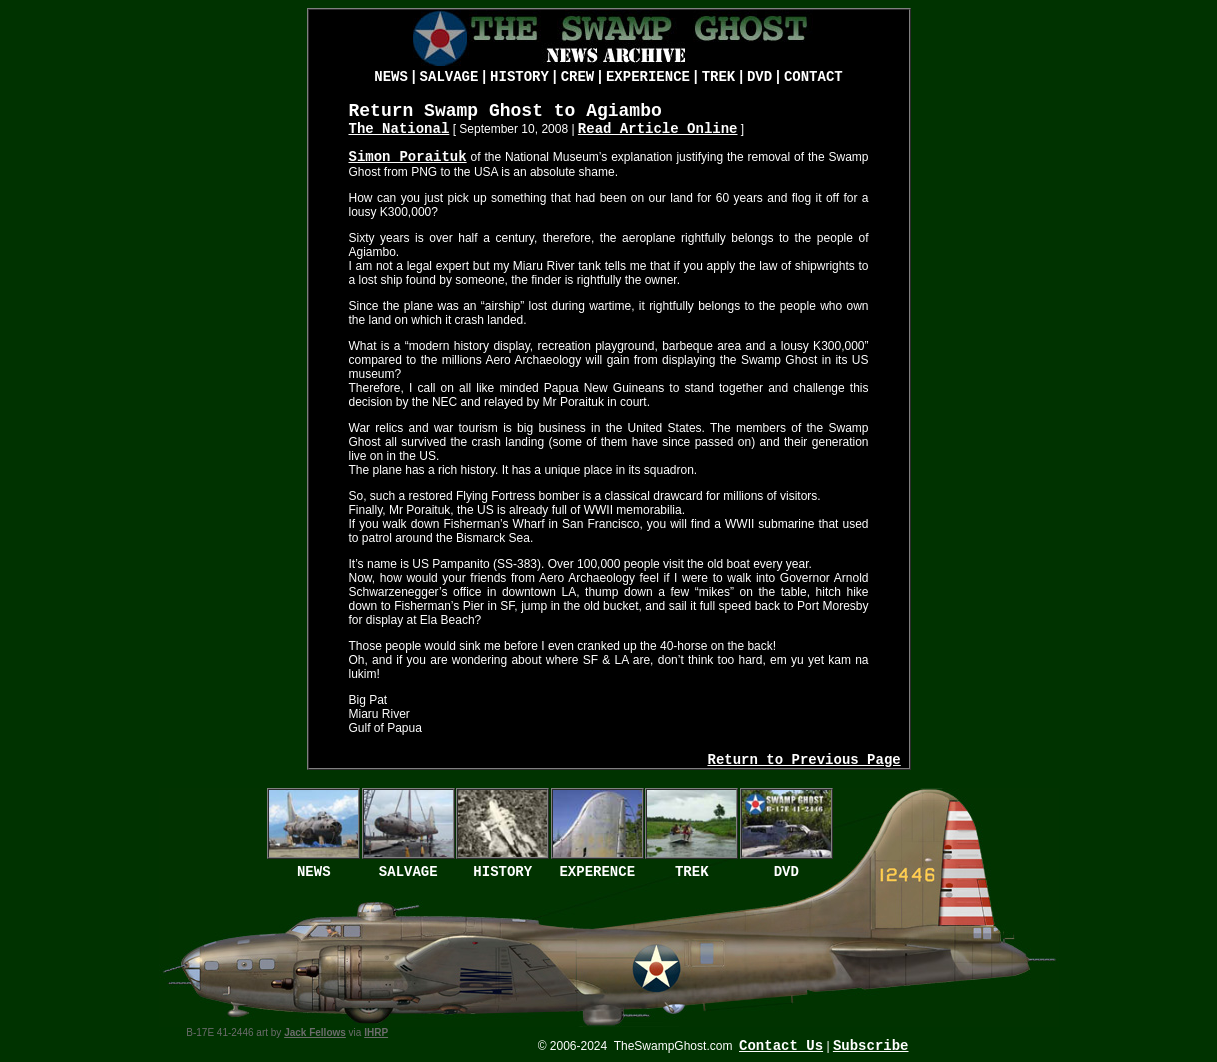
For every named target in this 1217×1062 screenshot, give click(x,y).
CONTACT (813, 77)
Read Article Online (658, 129)
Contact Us (781, 1046)
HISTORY (519, 77)
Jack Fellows (315, 1032)
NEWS (391, 77)
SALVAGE (449, 77)
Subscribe (871, 1046)
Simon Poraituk (408, 157)
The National (399, 129)
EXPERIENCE (648, 77)
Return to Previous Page (803, 760)
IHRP (376, 1032)
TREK (719, 77)
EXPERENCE (597, 872)
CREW (578, 77)
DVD (759, 77)
